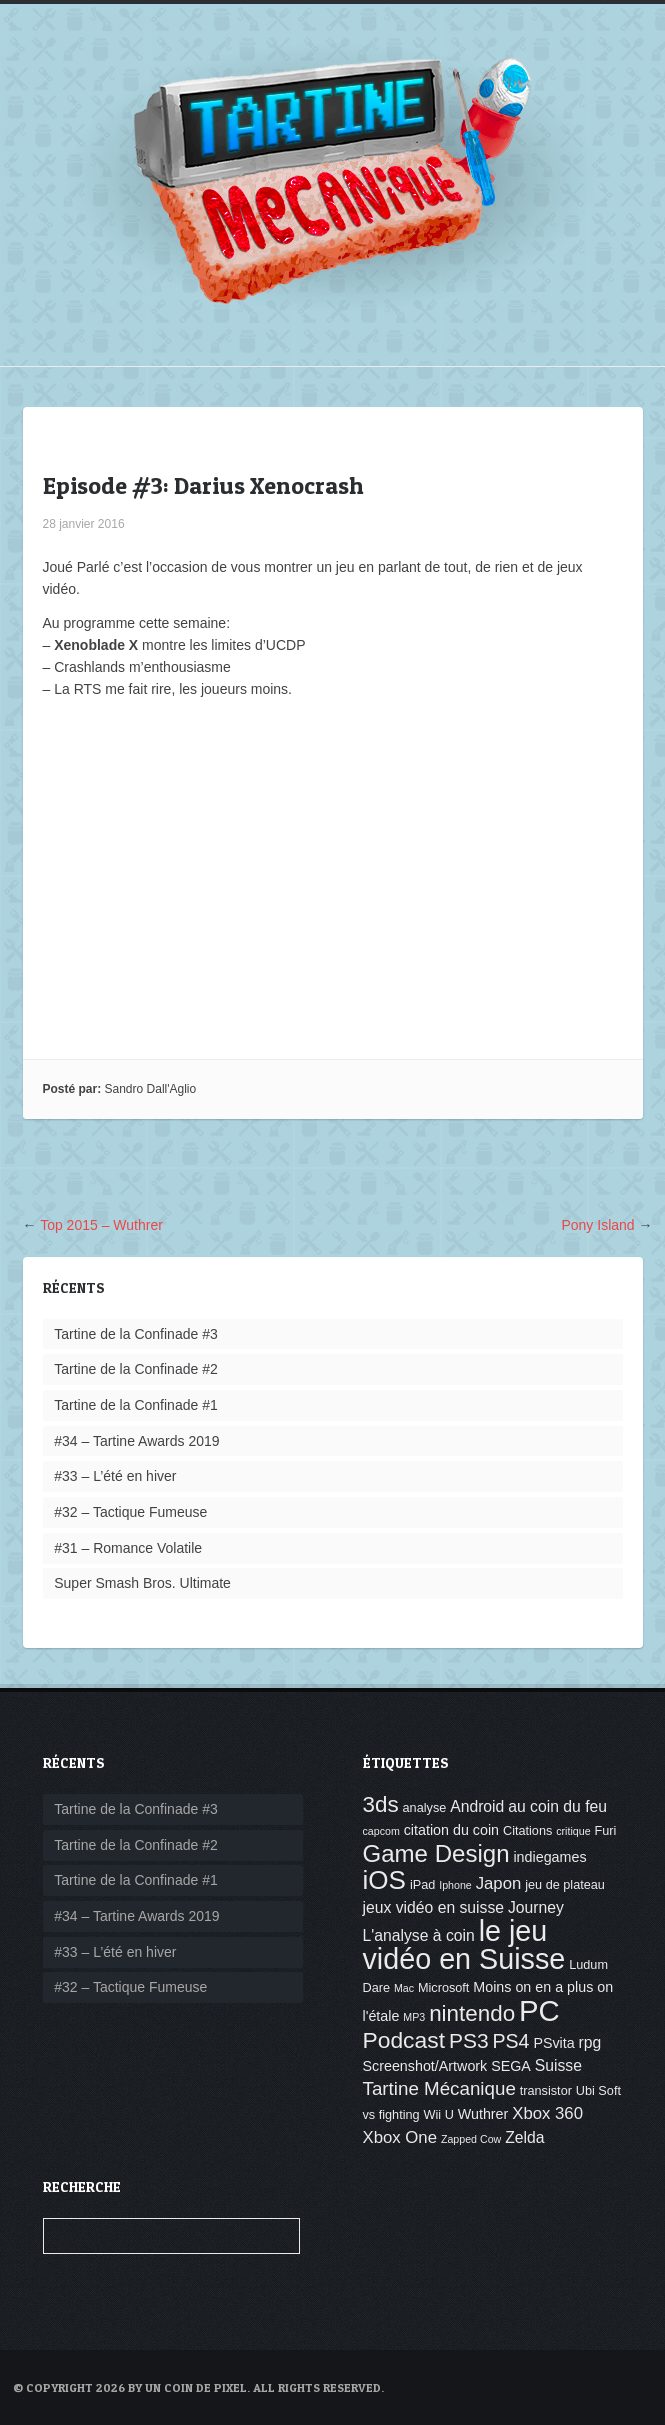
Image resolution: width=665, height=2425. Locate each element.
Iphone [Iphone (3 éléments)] (455, 1885)
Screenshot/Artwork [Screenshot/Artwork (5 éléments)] (425, 2066)
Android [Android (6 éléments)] (477, 1806)
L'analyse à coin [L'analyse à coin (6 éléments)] (419, 1935)
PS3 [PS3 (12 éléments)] (469, 2040)
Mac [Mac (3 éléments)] (404, 1988)
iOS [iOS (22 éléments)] (384, 1880)
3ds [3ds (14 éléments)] (381, 1804)
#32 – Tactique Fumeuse (130, 1512)
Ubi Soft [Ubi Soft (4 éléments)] (598, 2091)
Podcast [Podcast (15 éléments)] (404, 2040)
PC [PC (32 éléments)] (539, 2010)
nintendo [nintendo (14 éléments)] (472, 2013)
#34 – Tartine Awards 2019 (136, 1441)
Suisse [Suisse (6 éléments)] (558, 2065)
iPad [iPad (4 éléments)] (422, 1885)
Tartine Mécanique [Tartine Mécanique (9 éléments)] (439, 2088)
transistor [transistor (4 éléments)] (546, 2091)
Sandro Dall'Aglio (151, 1089)
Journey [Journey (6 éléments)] (536, 1907)
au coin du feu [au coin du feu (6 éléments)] (557, 1806)
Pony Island (597, 1225)
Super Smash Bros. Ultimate (142, 1583)
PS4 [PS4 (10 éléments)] (510, 2041)
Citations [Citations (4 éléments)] (527, 1831)
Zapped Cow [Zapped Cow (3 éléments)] (471, 2139)
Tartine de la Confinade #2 (135, 1369)
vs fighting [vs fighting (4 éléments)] (391, 2115)
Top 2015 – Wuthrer (101, 1225)
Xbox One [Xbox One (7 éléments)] (400, 2137)
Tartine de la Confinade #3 (135, 1334)
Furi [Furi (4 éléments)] (605, 1831)
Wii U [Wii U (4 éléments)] (439, 2115)
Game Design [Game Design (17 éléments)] (436, 1853)
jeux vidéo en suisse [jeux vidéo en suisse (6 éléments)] (434, 1907)
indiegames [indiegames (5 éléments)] (549, 1857)
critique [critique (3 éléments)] (573, 1831)
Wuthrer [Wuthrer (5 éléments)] (483, 2114)
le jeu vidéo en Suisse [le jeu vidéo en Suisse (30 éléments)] (464, 1945)
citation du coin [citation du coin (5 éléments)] (451, 1830)
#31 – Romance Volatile (128, 1548)
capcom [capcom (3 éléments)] (381, 1831)
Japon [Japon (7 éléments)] (499, 1883)
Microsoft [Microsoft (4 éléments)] (443, 1988)
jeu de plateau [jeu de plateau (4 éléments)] (565, 1885)
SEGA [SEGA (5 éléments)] (511, 2066)
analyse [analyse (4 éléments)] (425, 1808)
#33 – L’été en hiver (115, 1476)
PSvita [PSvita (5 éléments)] (553, 2043)
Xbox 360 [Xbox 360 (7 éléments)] (547, 2113)
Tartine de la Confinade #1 (135, 1405)
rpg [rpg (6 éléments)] (590, 2042)
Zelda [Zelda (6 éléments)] (524, 2137)
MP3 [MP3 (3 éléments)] (414, 2017)
